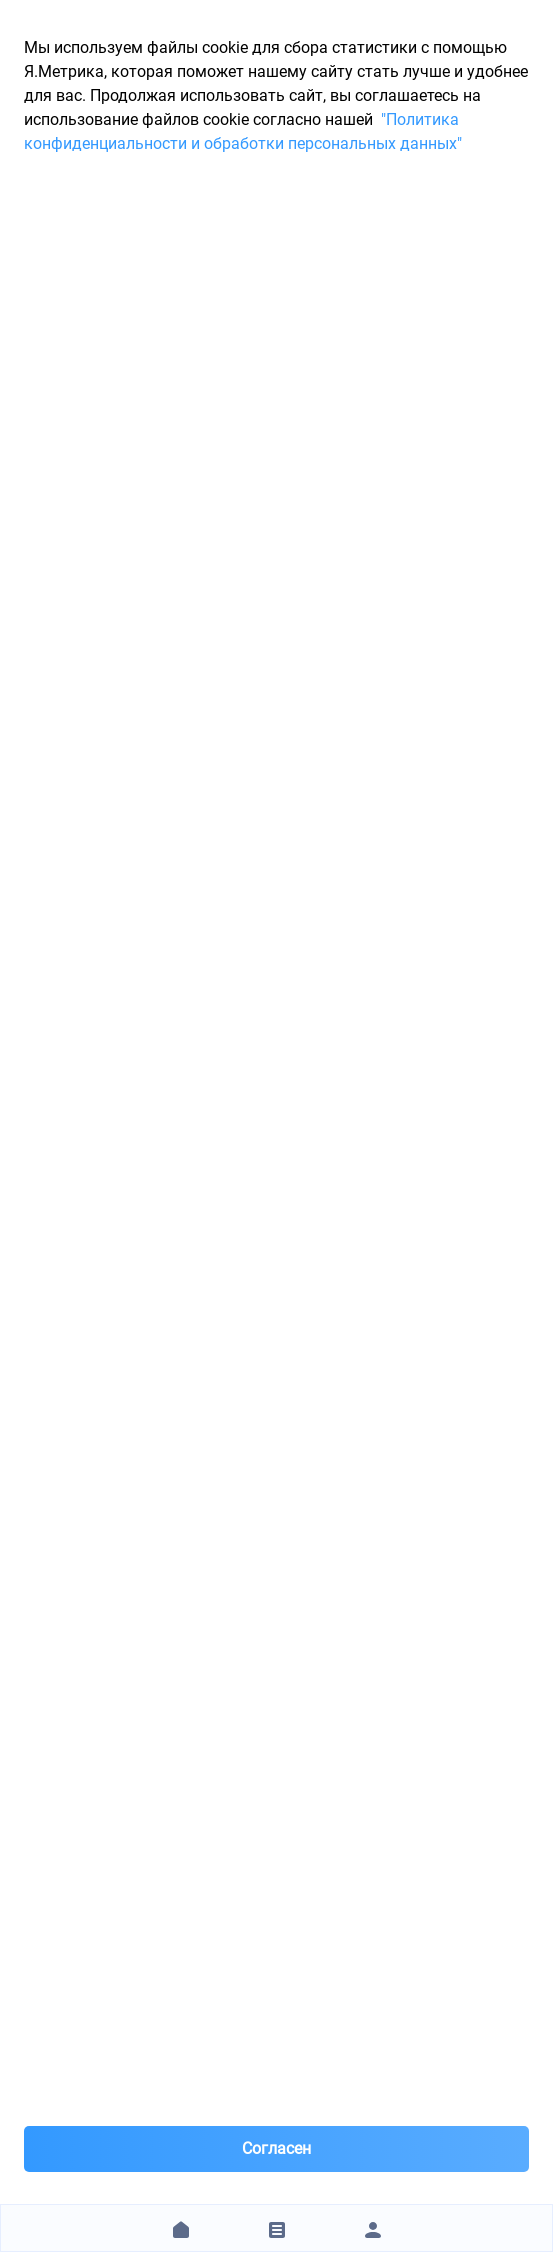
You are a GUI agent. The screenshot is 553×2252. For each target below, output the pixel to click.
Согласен (276, 2148)
